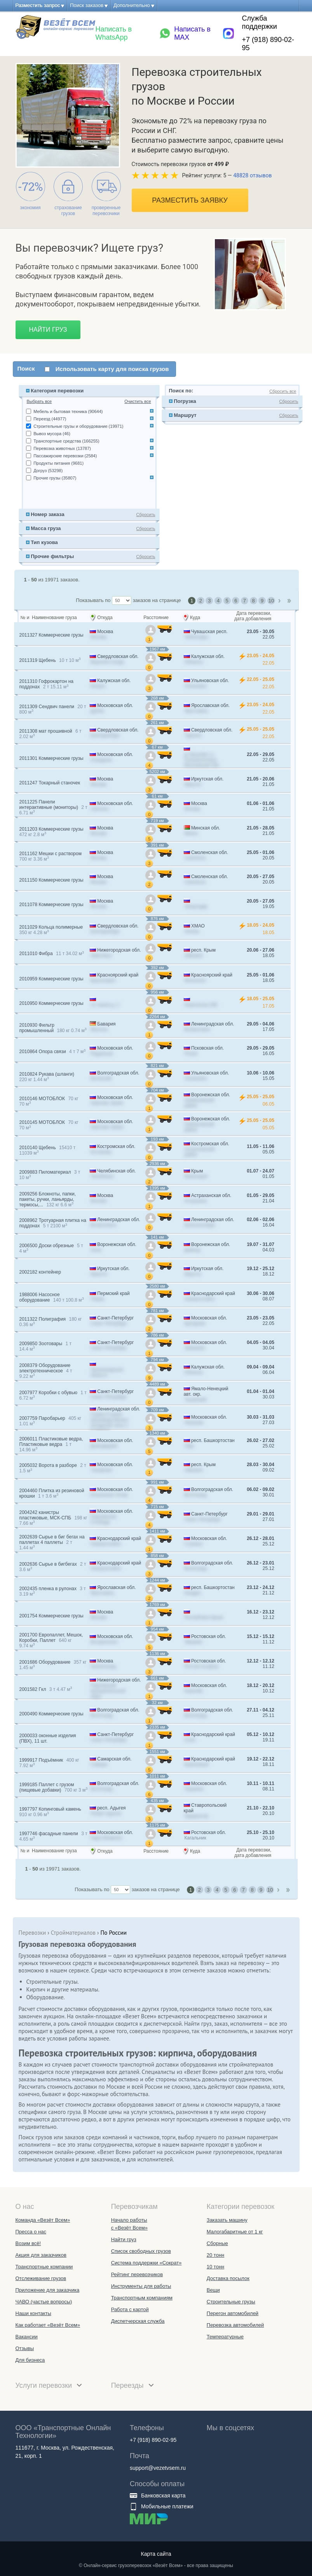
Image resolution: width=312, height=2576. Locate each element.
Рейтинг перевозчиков (137, 2274)
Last (290, 601)
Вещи (213, 2290)
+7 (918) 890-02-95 (268, 44)
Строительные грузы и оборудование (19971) (78, 426)
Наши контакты (33, 2313)
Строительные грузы (231, 2302)
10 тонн (215, 2267)
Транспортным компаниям (142, 2298)
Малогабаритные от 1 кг (235, 2232)
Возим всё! (28, 2243)
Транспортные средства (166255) (66, 441)
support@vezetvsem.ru (158, 2468)
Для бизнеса (30, 2360)
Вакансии (27, 2337)
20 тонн (215, 2255)
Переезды (132, 2385)
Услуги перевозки (49, 2385)
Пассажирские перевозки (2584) (65, 455)
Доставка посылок (228, 2278)
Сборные (217, 2243)
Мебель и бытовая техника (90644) (68, 411)
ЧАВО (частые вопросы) (44, 2302)
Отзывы (25, 2348)
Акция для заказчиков (41, 2255)
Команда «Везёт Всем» (43, 2220)
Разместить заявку (190, 200)
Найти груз (48, 329)
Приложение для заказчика (48, 2290)
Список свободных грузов (141, 2251)
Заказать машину (227, 2220)
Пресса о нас (31, 2232)
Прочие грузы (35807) (54, 478)
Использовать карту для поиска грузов (112, 369)
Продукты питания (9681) (58, 463)
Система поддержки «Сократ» (146, 2263)
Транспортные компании (44, 2267)
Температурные (225, 2337)
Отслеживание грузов (41, 2278)
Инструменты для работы (141, 2286)
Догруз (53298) (48, 470)
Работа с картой (130, 2309)
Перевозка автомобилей (235, 2325)
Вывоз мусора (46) (51, 433)
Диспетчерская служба (138, 2321)
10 (271, 601)
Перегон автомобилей (232, 2313)
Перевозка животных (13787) (62, 448)
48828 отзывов (252, 175)
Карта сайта (156, 2554)
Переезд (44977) (49, 418)
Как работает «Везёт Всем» (48, 2325)
